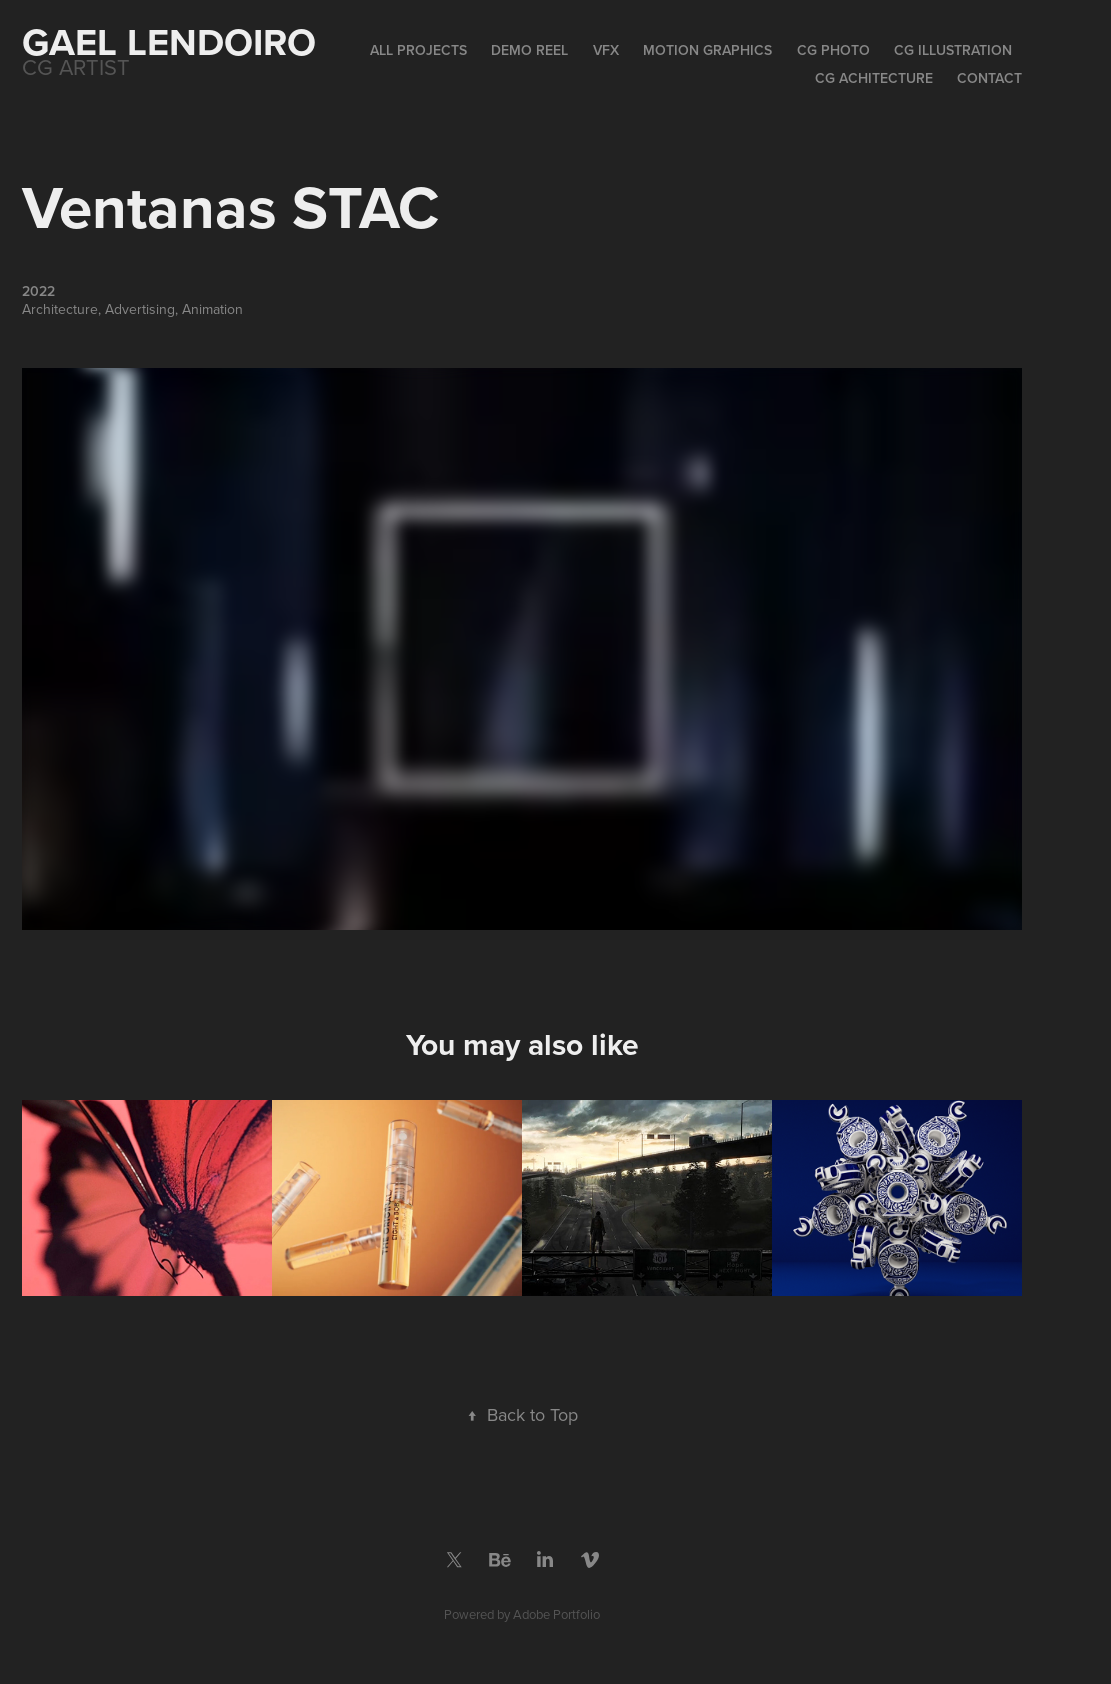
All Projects (418, 50)
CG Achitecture (874, 78)
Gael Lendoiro (169, 41)
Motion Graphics (707, 50)
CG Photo (833, 50)
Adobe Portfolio (556, 1614)
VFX (606, 50)
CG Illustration (953, 50)
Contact (989, 78)
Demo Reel (529, 50)
